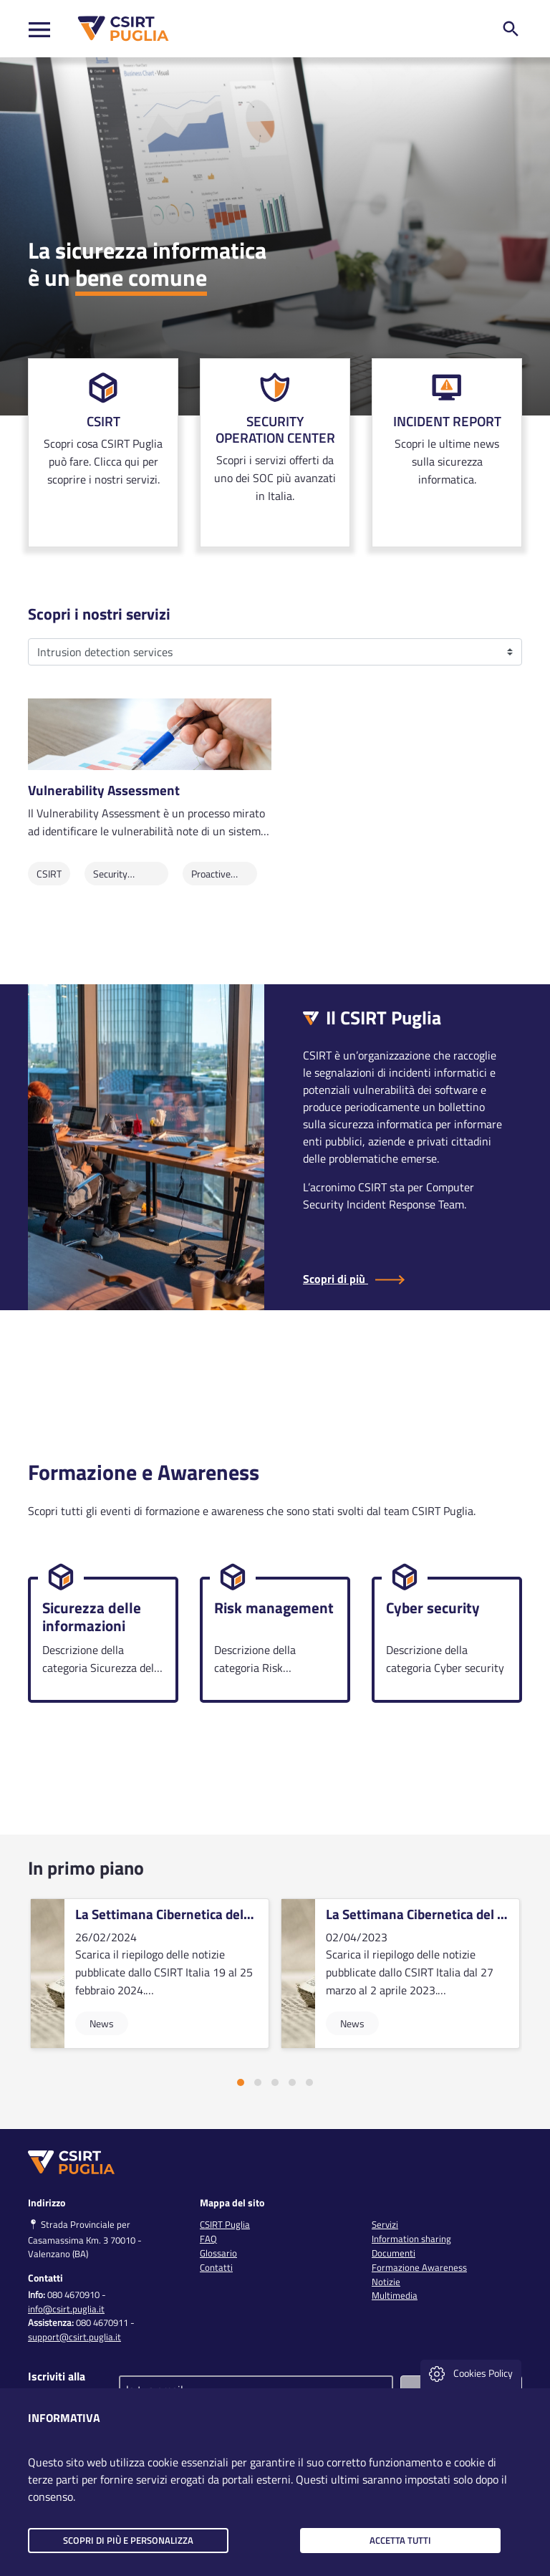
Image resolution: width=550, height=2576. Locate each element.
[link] (103, 452)
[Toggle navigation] (39, 29)
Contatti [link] (216, 2267)
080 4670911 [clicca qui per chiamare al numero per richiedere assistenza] (102, 2322)
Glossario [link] (218, 2253)
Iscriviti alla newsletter (56, 2385)
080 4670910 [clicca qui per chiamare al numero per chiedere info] (73, 2294)
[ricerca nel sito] (510, 28)
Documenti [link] (393, 2253)
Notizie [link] (386, 2281)
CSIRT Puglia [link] (225, 2224)
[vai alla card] (149, 1973)
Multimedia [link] (395, 2295)
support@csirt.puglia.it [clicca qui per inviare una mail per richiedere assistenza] (74, 2337)
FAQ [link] (208, 2238)
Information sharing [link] (411, 2238)
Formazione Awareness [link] (419, 2267)
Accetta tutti (400, 2540)
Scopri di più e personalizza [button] (128, 2540)
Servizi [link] (385, 2224)
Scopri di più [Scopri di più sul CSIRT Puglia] (354, 1278)
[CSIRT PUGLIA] (120, 29)
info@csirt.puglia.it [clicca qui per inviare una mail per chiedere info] (66, 2309)
